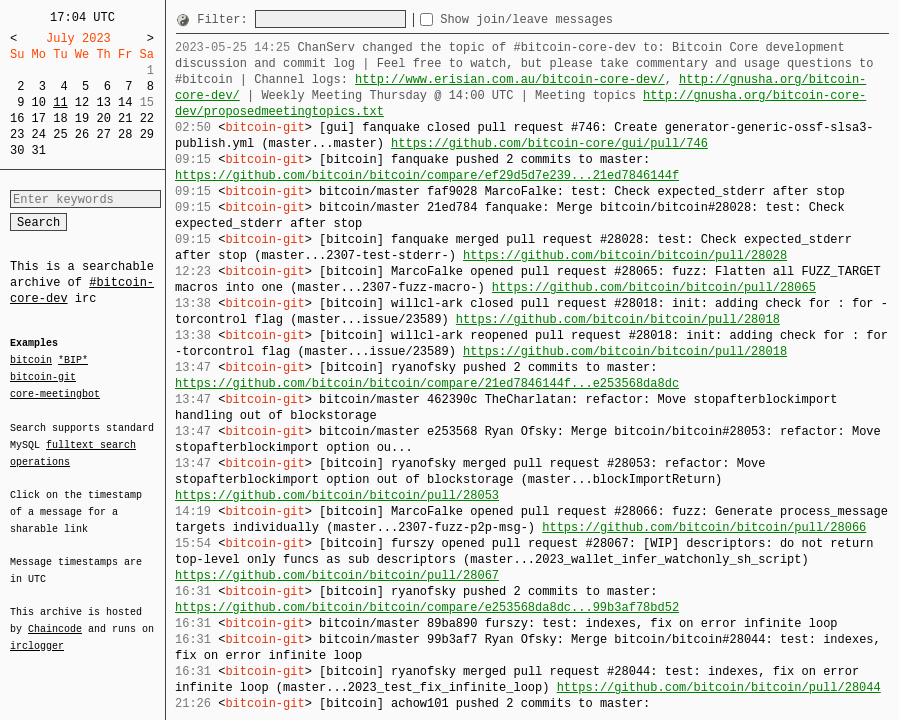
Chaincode (55, 617)
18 (60, 118)
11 (60, 102)
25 (60, 134)
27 (103, 134)
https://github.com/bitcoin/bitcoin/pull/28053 (337, 495)
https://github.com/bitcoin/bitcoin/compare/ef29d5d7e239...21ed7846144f (427, 175)
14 (125, 102)
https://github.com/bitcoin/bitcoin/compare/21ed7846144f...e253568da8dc (427, 383)
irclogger (37, 633)
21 (125, 118)
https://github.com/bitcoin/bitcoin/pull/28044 (719, 687)
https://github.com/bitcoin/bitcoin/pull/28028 (625, 255)
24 (39, 134)
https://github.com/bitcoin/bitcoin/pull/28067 (337, 575)
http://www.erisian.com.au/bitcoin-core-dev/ (510, 79)
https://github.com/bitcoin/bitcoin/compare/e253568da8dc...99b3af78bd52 (427, 607)
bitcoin (31, 361)
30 (17, 150)
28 (125, 134)
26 (82, 134)
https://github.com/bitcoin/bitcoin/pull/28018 (618, 319)
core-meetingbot (55, 393)
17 (39, 118)
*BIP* (73, 361)
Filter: (226, 19)
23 (17, 134)
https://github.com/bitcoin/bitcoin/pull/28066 (704, 527)
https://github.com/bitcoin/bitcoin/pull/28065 (654, 287)
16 (17, 118)
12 (82, 102)
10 (39, 102)
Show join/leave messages (562, 19)
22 (147, 118)
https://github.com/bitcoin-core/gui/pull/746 (549, 143)
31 (39, 150)
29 (147, 134)
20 (103, 118)
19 (82, 118)
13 (103, 102)
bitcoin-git (43, 377)
